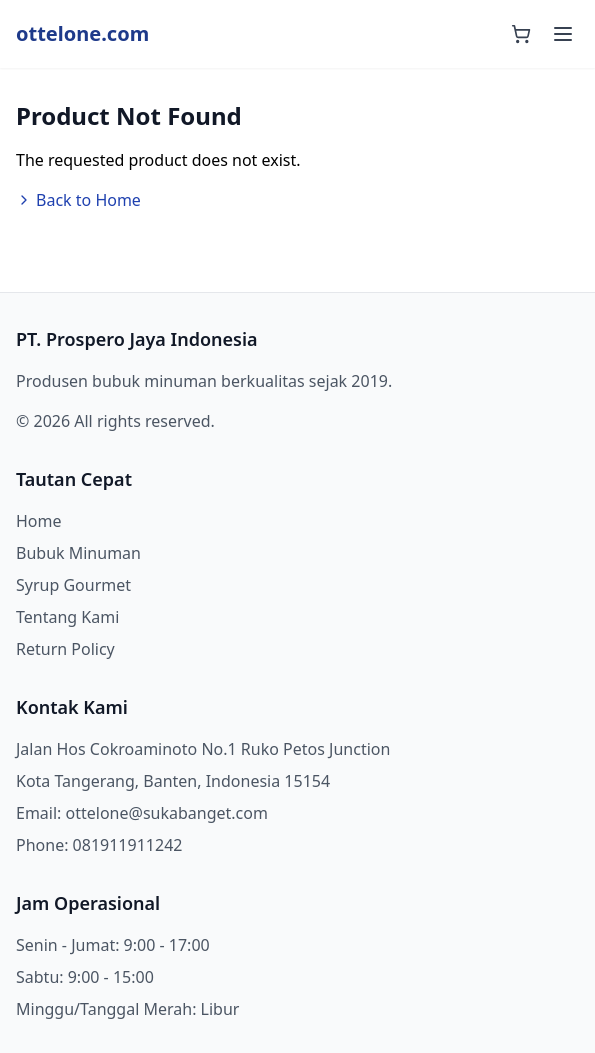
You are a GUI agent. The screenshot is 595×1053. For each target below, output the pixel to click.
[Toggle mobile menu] (563, 34)
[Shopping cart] (521, 34)
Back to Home (78, 200)
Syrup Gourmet (73, 585)
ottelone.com (82, 33)
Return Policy (65, 649)
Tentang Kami (67, 617)
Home (39, 521)
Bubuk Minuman (78, 553)
